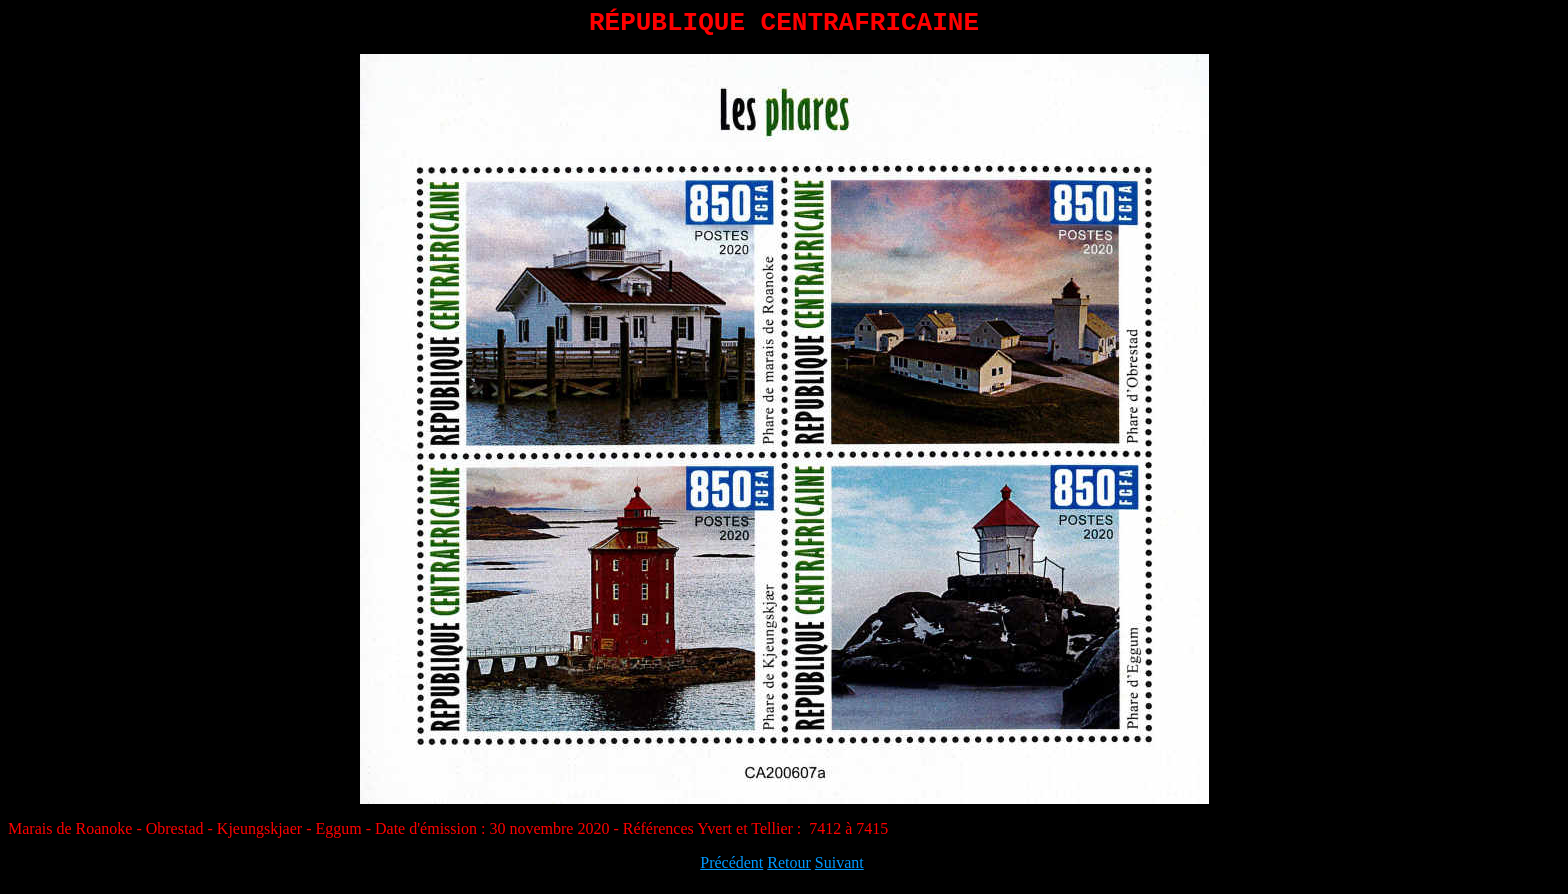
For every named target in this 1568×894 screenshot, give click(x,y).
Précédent (731, 868)
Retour (789, 868)
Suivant (839, 868)
